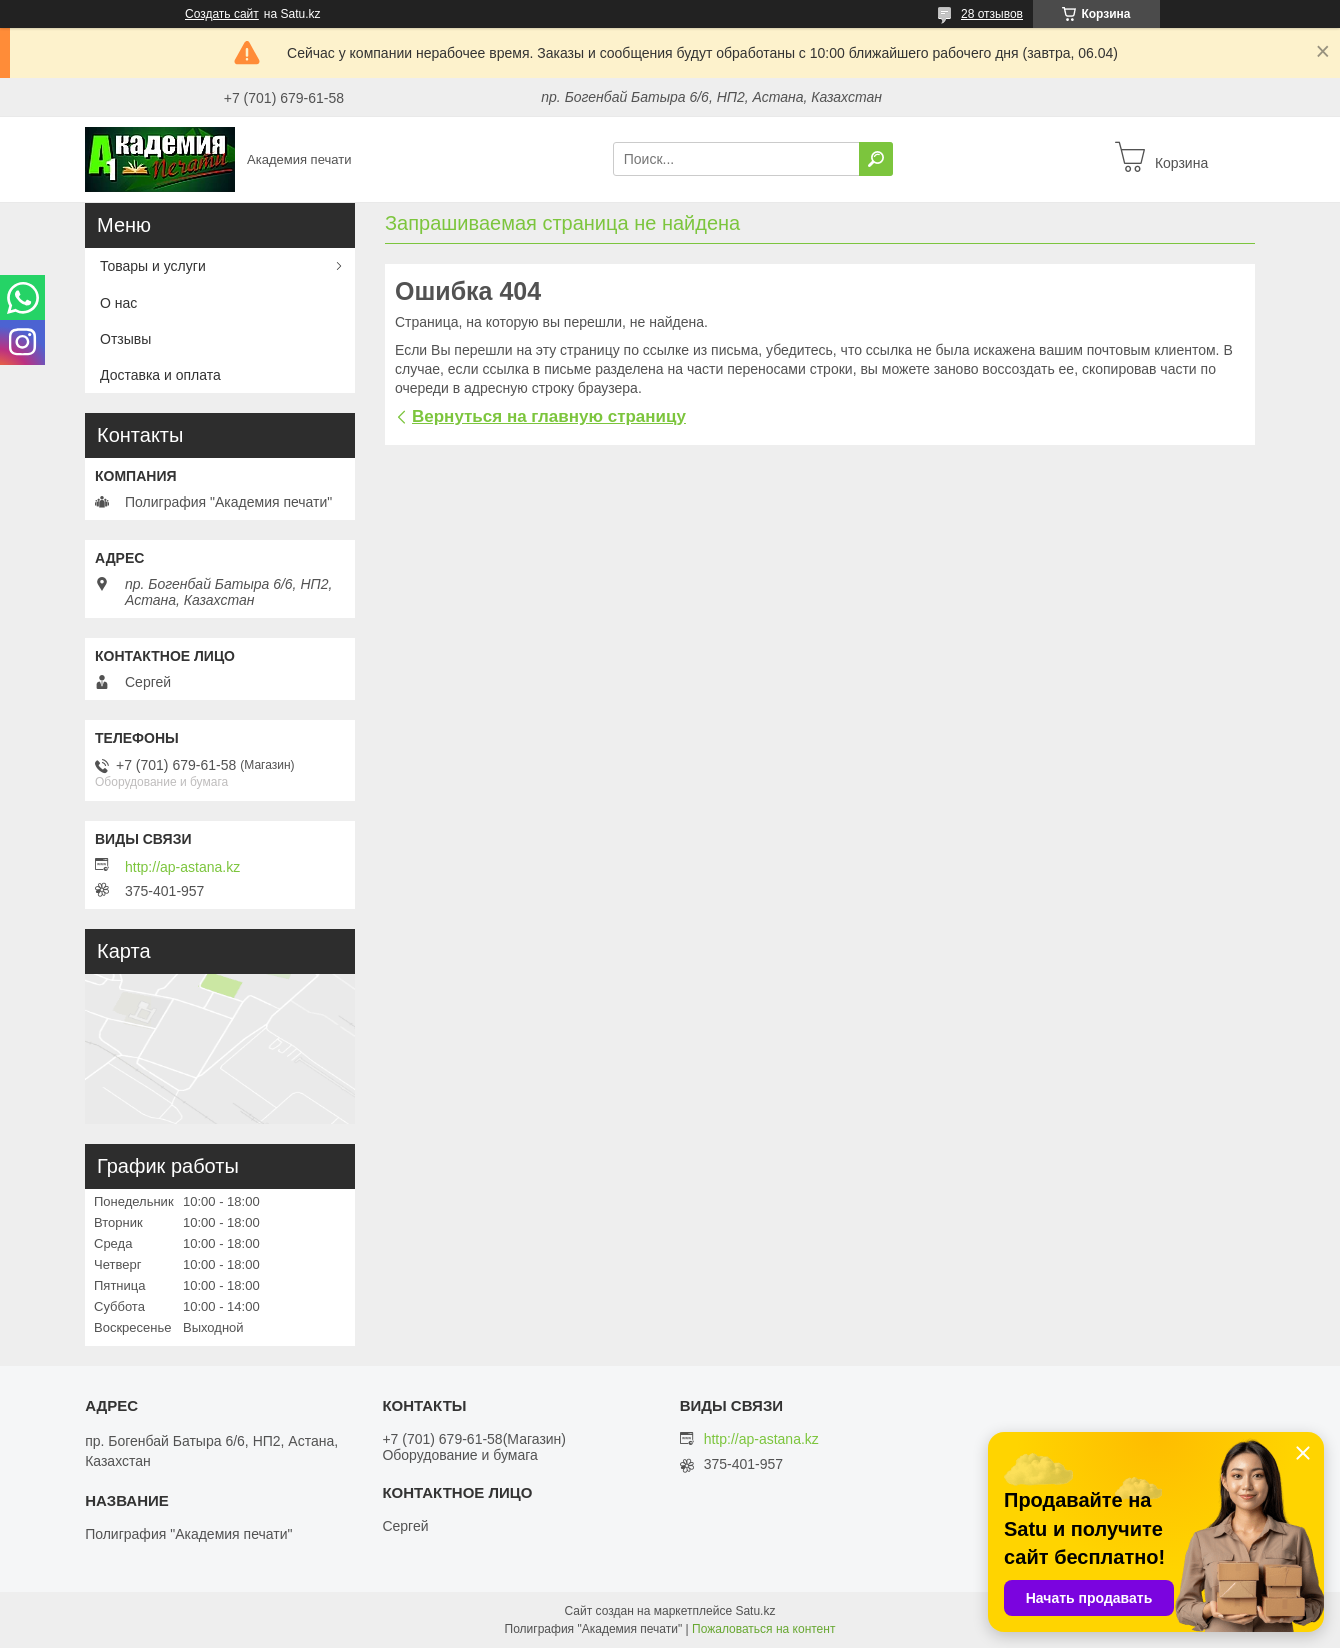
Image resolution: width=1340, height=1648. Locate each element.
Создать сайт (222, 14)
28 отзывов (992, 14)
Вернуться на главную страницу (549, 416)
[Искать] (876, 159)
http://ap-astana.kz (182, 867)
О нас (118, 303)
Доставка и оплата (160, 375)
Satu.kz (755, 1611)
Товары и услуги (153, 266)
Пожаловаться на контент (763, 1629)
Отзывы (125, 339)
